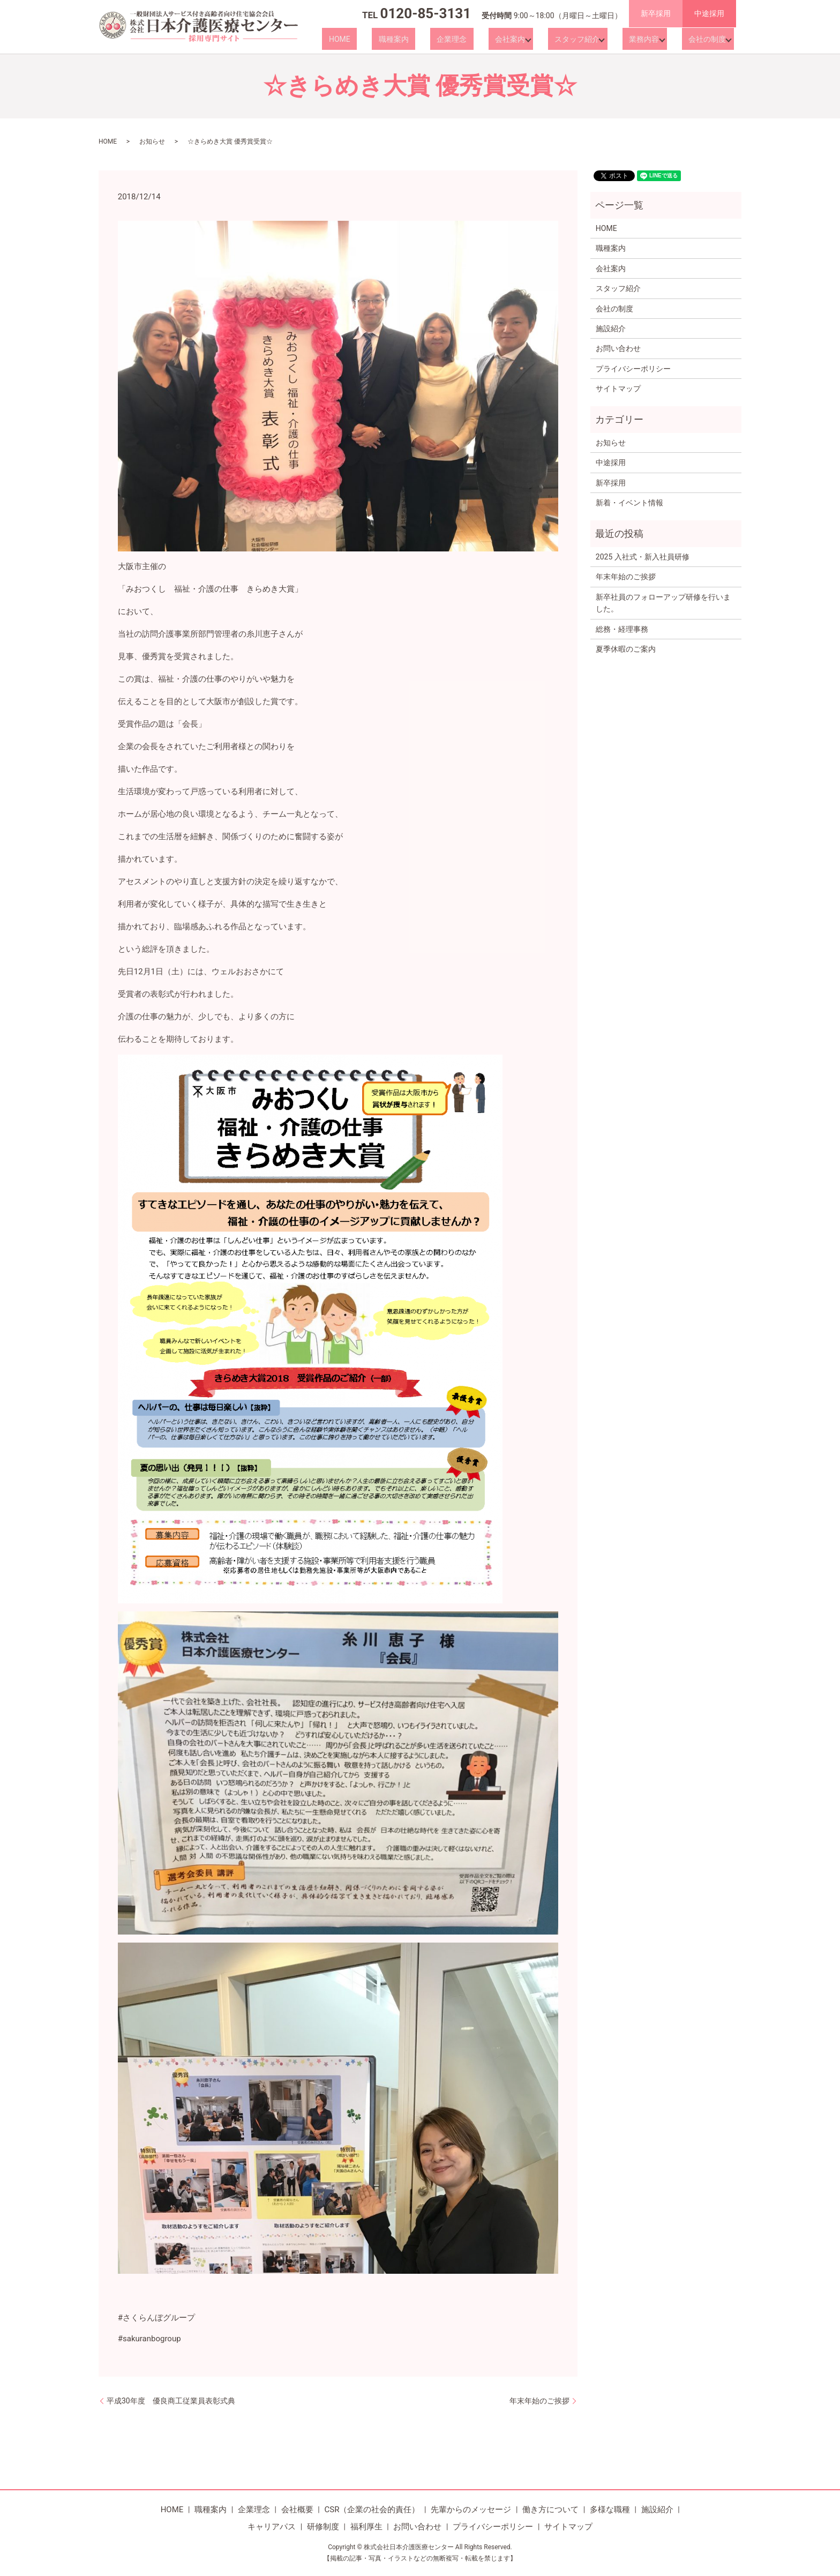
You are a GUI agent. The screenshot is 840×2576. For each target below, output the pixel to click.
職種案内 (430, 39)
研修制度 (323, 2527)
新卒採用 (656, 13)
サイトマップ (618, 388)
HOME (389, 39)
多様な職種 (610, 2509)
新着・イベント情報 (629, 502)
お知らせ (152, 141)
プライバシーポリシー (633, 368)
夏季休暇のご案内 (626, 649)
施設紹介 (611, 328)
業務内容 (646, 39)
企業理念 (475, 39)
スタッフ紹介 (582, 39)
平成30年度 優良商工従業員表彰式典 (171, 2400)
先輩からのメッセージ (471, 2509)
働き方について (550, 2509)
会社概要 (297, 2509)
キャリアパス (272, 2527)
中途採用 (709, 13)
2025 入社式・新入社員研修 (642, 556)
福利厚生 (366, 2527)
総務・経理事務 (622, 629)
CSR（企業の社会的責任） (371, 2509)
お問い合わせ (618, 348)
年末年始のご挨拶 (539, 2400)
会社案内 (520, 39)
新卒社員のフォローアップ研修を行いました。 (663, 603)
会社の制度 (704, 39)
